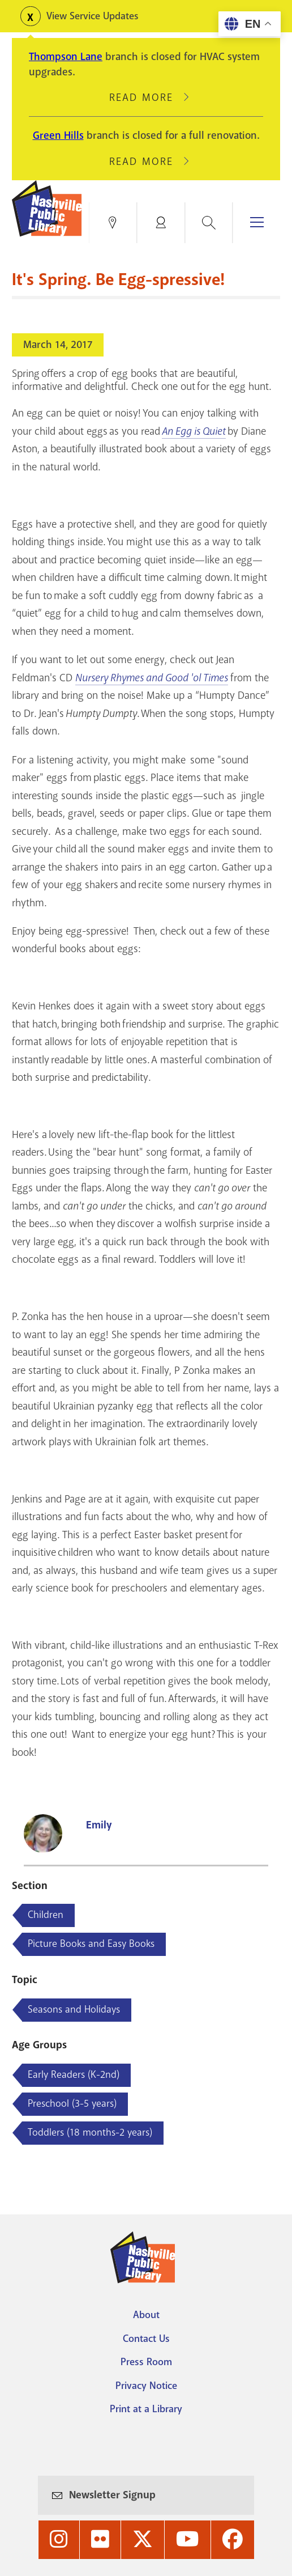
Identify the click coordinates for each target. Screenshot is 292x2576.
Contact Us (146, 2338)
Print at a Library (146, 2409)
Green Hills (58, 135)
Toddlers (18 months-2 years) (90, 2132)
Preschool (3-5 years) (72, 2103)
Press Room (146, 2362)
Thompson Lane (65, 56)
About (146, 2314)
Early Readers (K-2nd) (73, 2074)
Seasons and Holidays (74, 2009)
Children (45, 1914)
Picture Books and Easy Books (91, 1943)
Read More (146, 97)
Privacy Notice (146, 2385)
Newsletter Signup (112, 2495)
